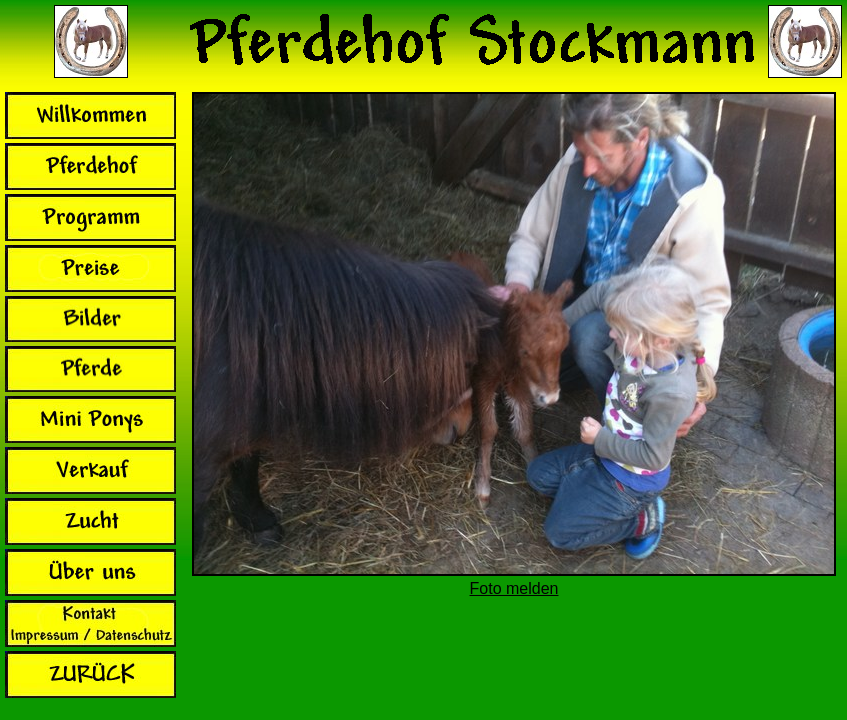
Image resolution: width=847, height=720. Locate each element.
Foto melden (514, 588)
